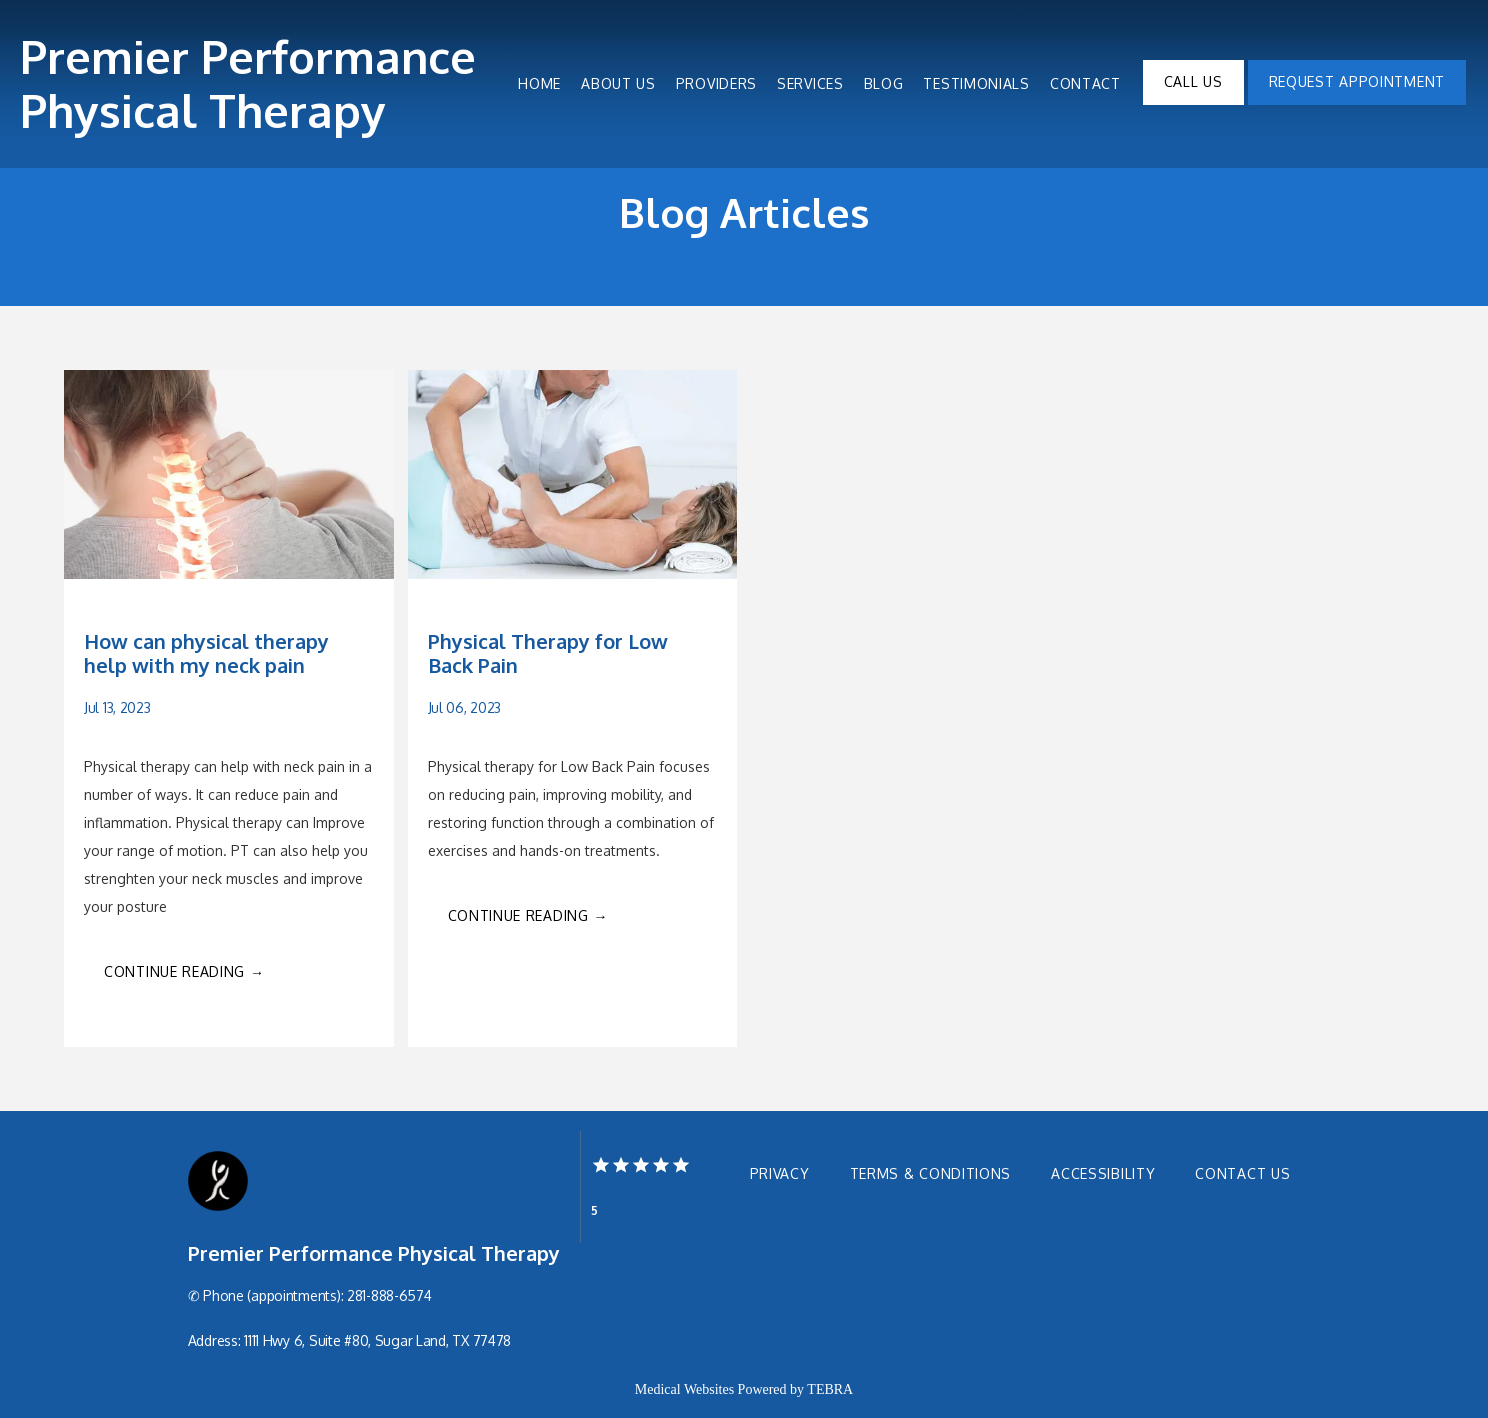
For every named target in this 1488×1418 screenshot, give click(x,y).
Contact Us (1242, 1173)
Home (539, 83)
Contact (1085, 83)
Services (810, 83)
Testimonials (976, 83)
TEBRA (830, 1389)
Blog (884, 83)
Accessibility (1103, 1173)
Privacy (780, 1173)
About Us (618, 83)
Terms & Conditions (931, 1173)
